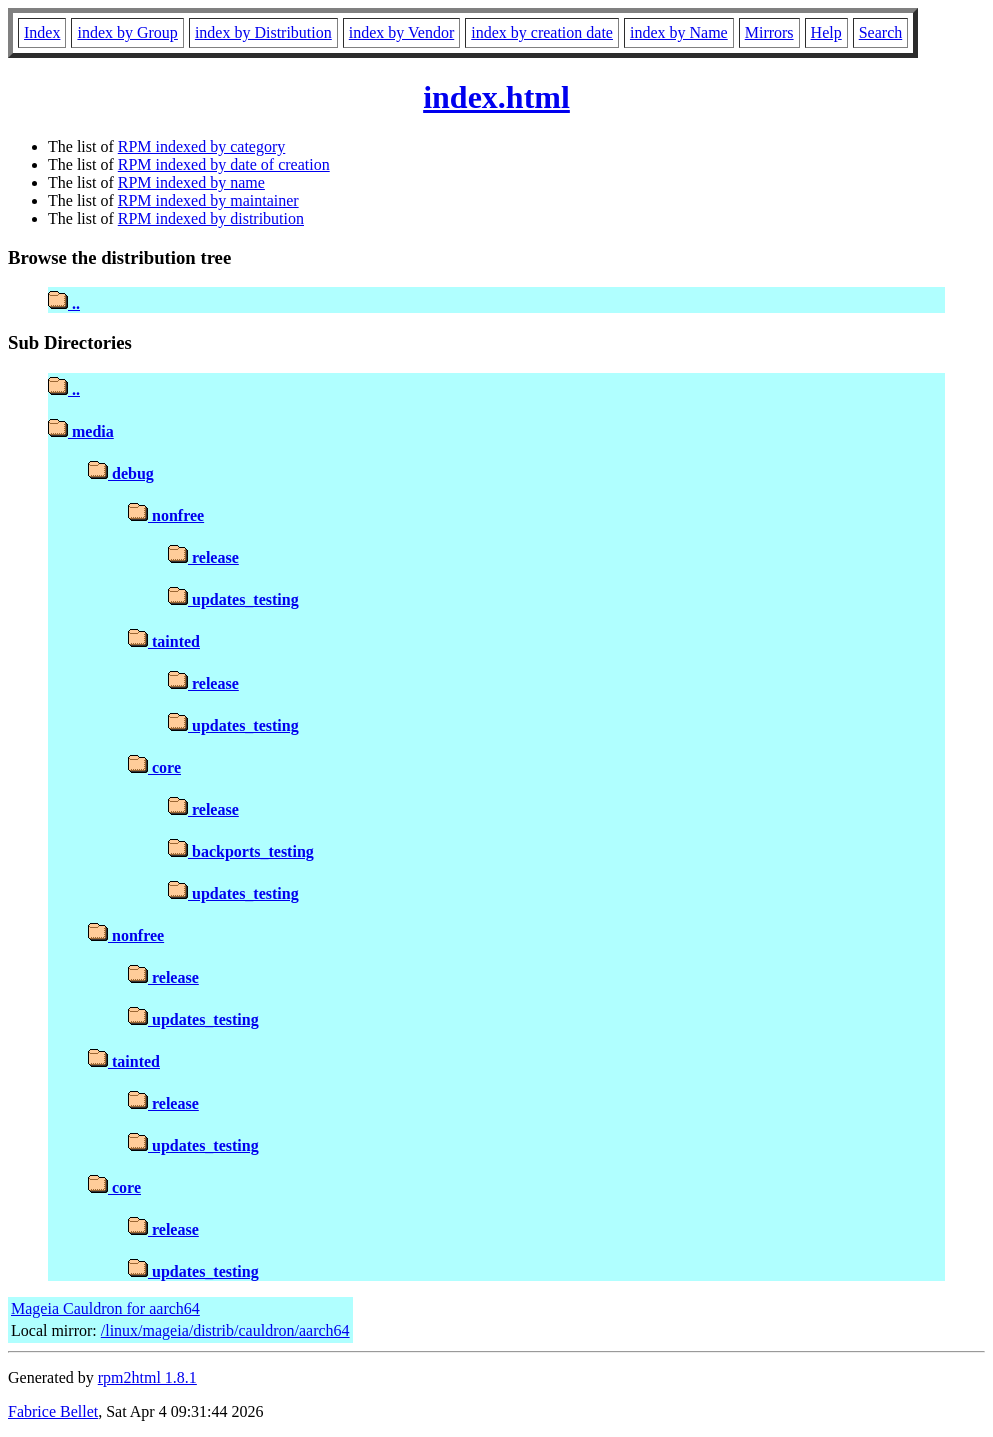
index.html (496, 97)
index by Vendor (401, 32)
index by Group (127, 32)
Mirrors (769, 32)
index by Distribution (263, 32)
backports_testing (241, 851)
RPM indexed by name (191, 182)
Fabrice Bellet (53, 1411)
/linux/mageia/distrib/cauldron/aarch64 (225, 1330)
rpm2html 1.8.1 (147, 1377)
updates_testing (233, 599)
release (203, 557)
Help (826, 32)
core (154, 767)
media (81, 431)
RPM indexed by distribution (211, 218)
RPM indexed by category (202, 146)
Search (881, 32)
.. (64, 303)
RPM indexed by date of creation (224, 164)
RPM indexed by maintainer (208, 200)
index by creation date (542, 32)
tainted (164, 641)
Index (42, 32)
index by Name (679, 32)
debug (121, 473)
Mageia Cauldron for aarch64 (105, 1308)
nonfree (166, 515)
